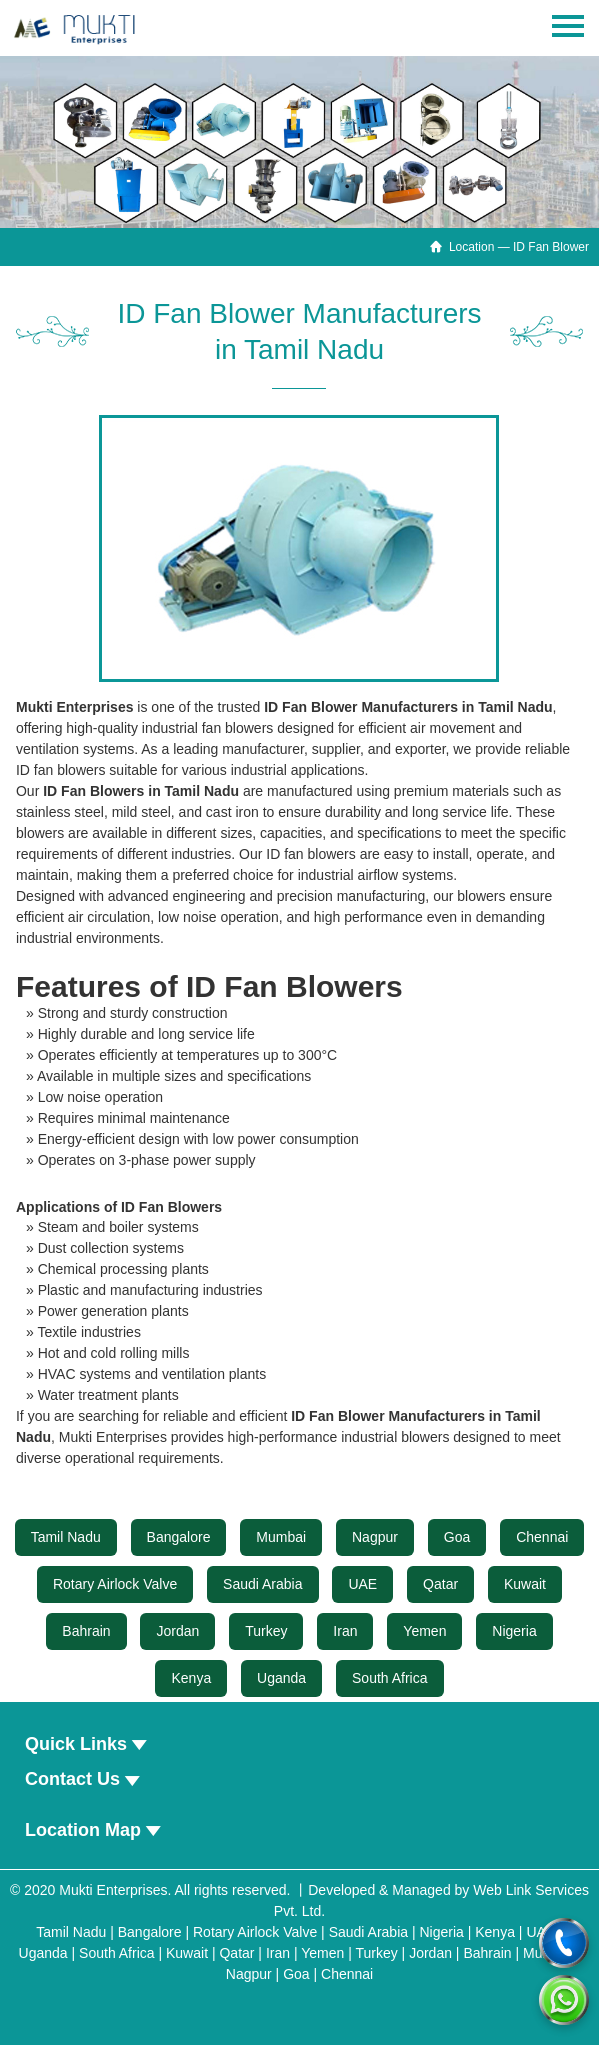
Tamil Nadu (66, 1537)
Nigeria (514, 1631)
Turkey (266, 1631)
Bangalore (179, 1537)
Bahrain (86, 1631)
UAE (362, 1584)
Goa (457, 1537)
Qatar (440, 1584)
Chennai (542, 1537)
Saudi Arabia (262, 1584)
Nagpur (375, 1537)
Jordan (177, 1631)
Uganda (281, 1678)
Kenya (191, 1678)
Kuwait (525, 1584)
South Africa (390, 1678)
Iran (345, 1631)
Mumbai (281, 1537)
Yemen (424, 1631)
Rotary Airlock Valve (115, 1584)
